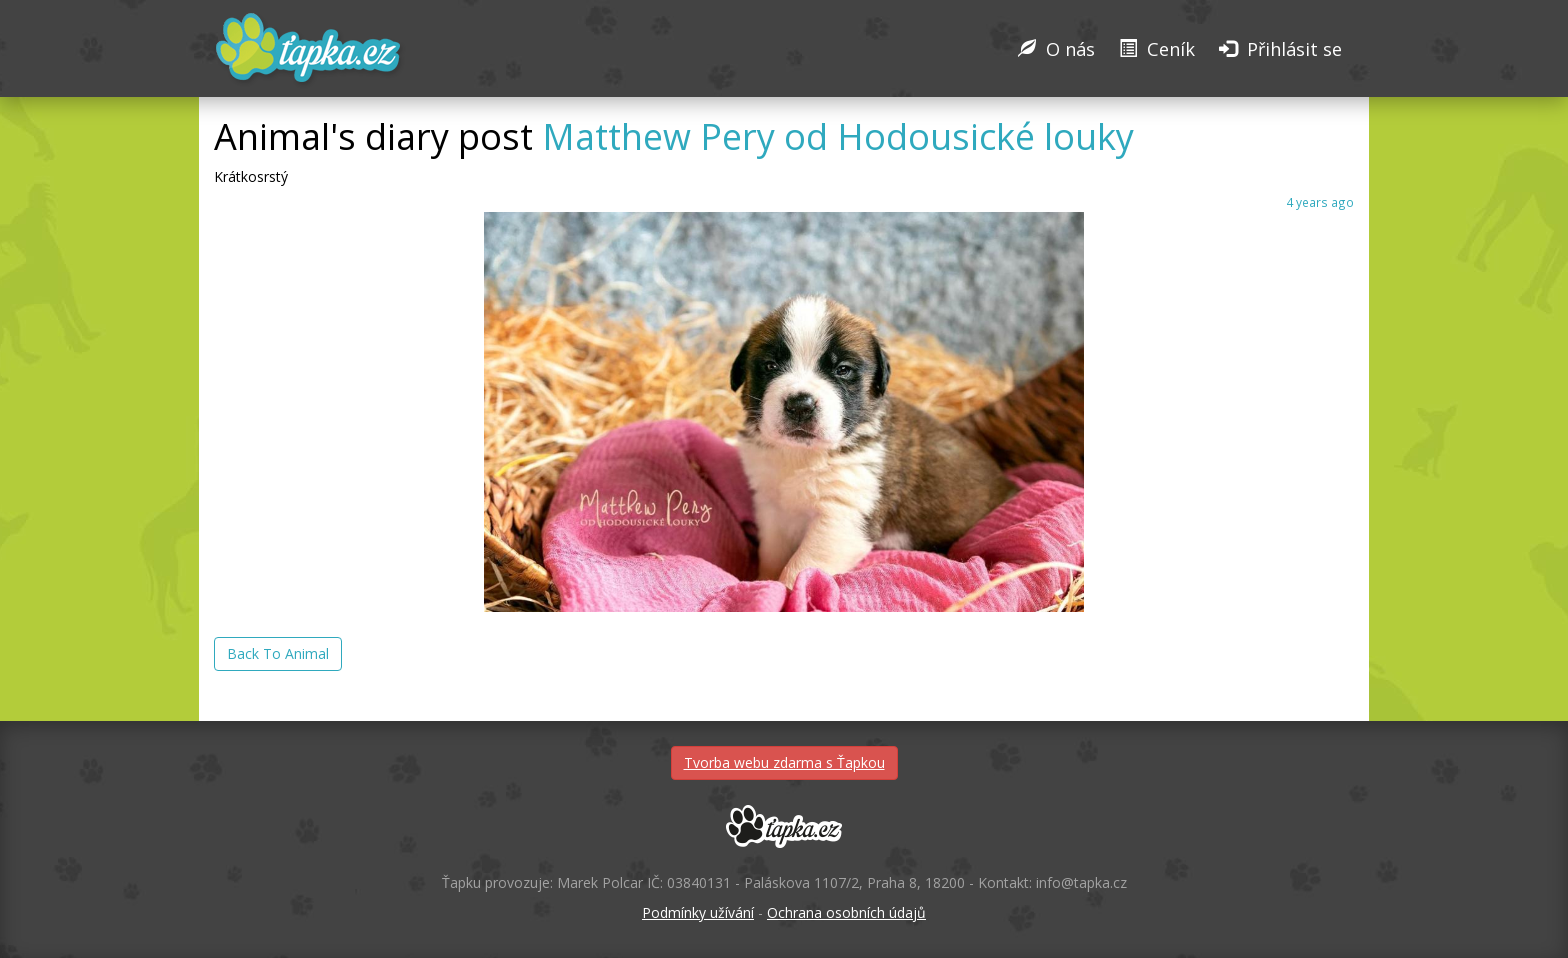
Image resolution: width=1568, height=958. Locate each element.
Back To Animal (278, 653)
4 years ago (1320, 202)
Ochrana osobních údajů (846, 912)
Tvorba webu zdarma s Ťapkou (784, 762)
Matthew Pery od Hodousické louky (838, 136)
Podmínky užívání (698, 912)
